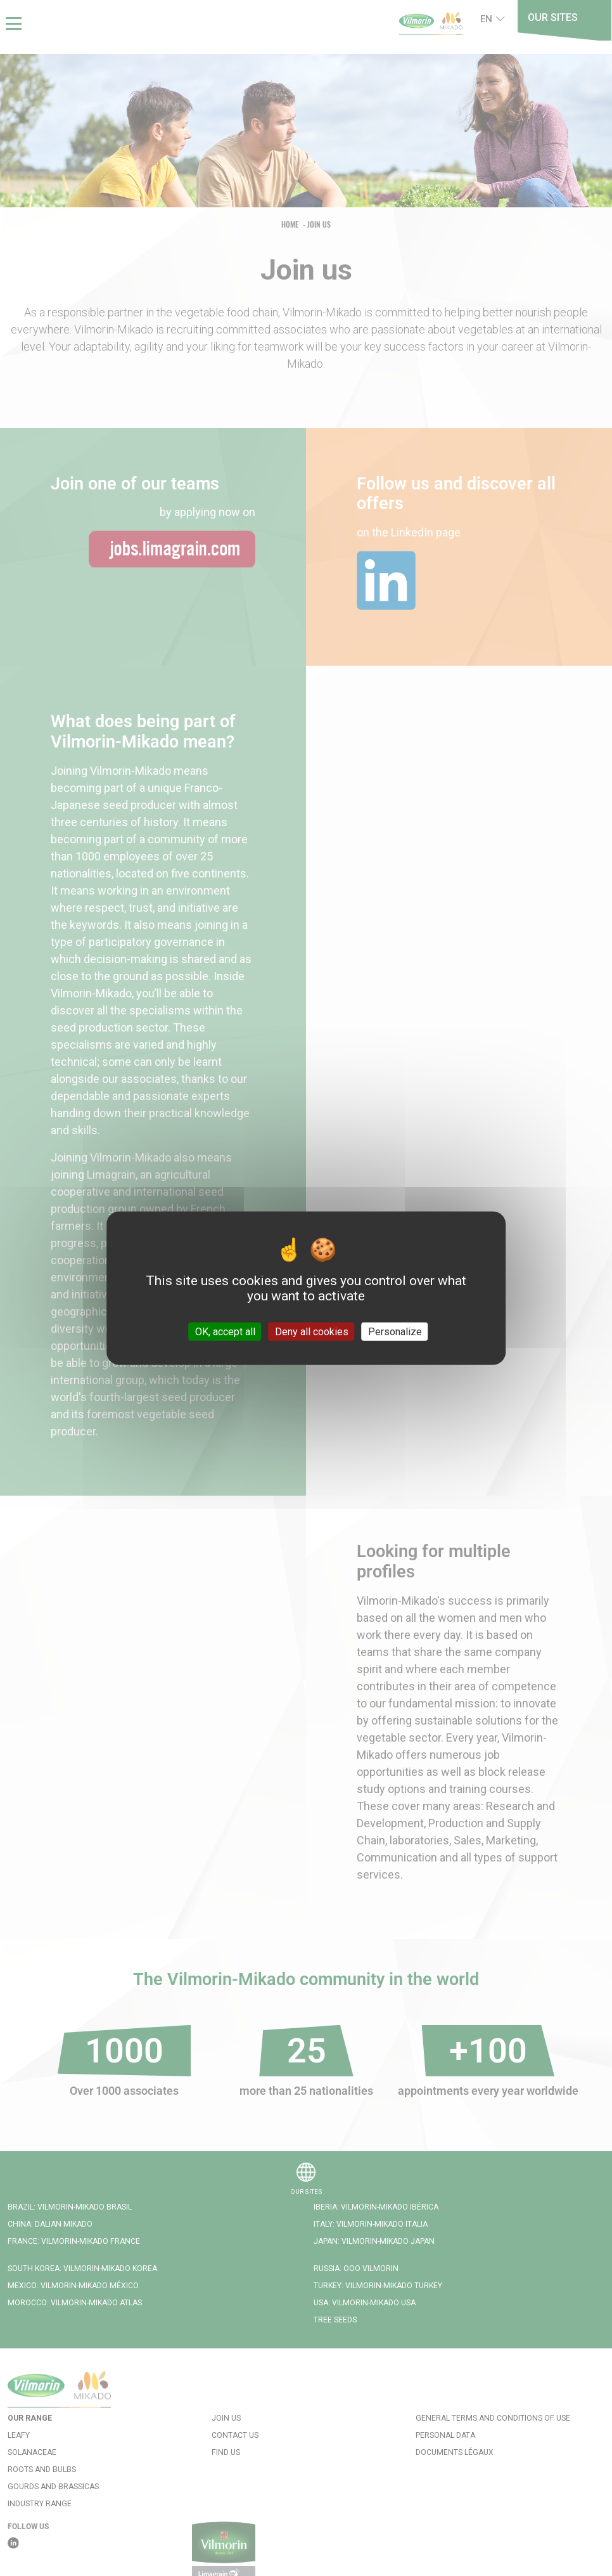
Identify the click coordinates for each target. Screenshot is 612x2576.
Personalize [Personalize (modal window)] (395, 1332)
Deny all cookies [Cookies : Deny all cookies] (311, 1332)
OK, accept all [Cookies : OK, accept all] (225, 1332)
